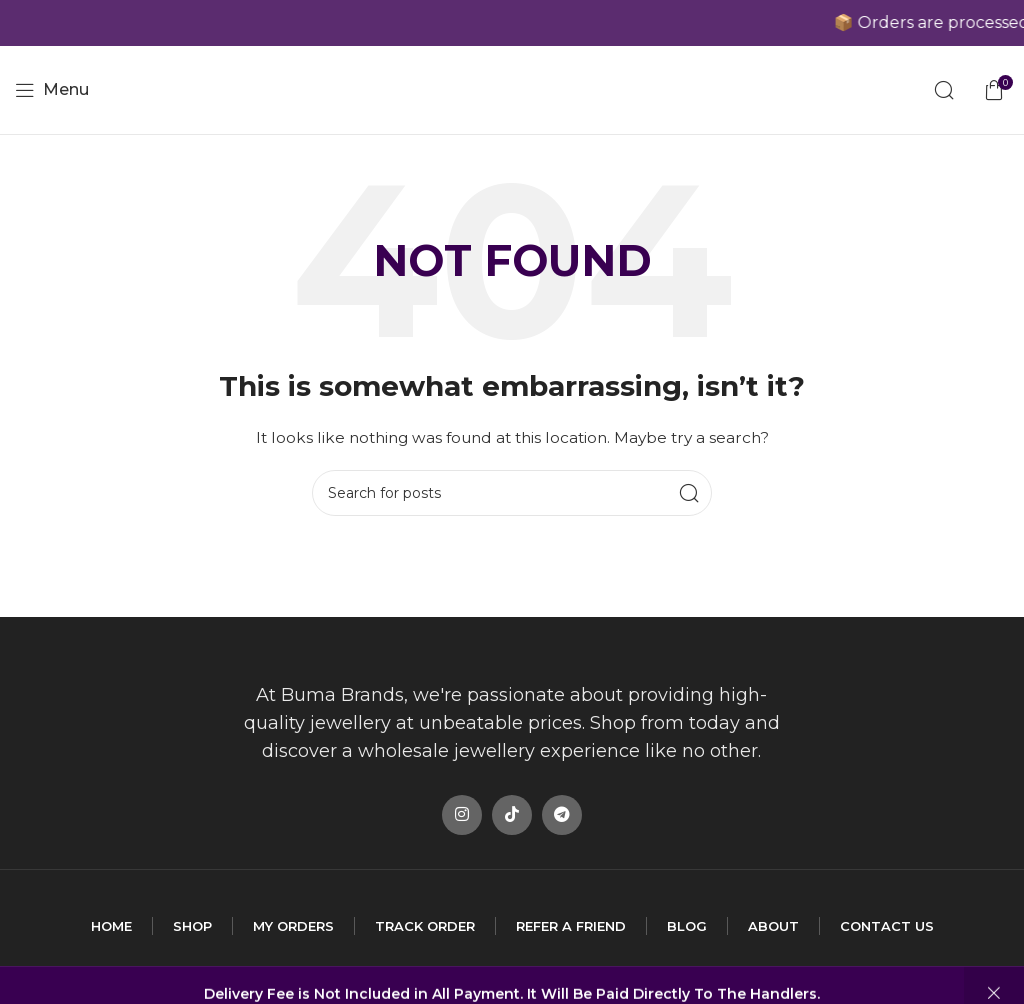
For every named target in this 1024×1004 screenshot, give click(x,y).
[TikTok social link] (512, 815)
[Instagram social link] (462, 815)
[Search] (944, 90)
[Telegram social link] (562, 815)
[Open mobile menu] (52, 90)
